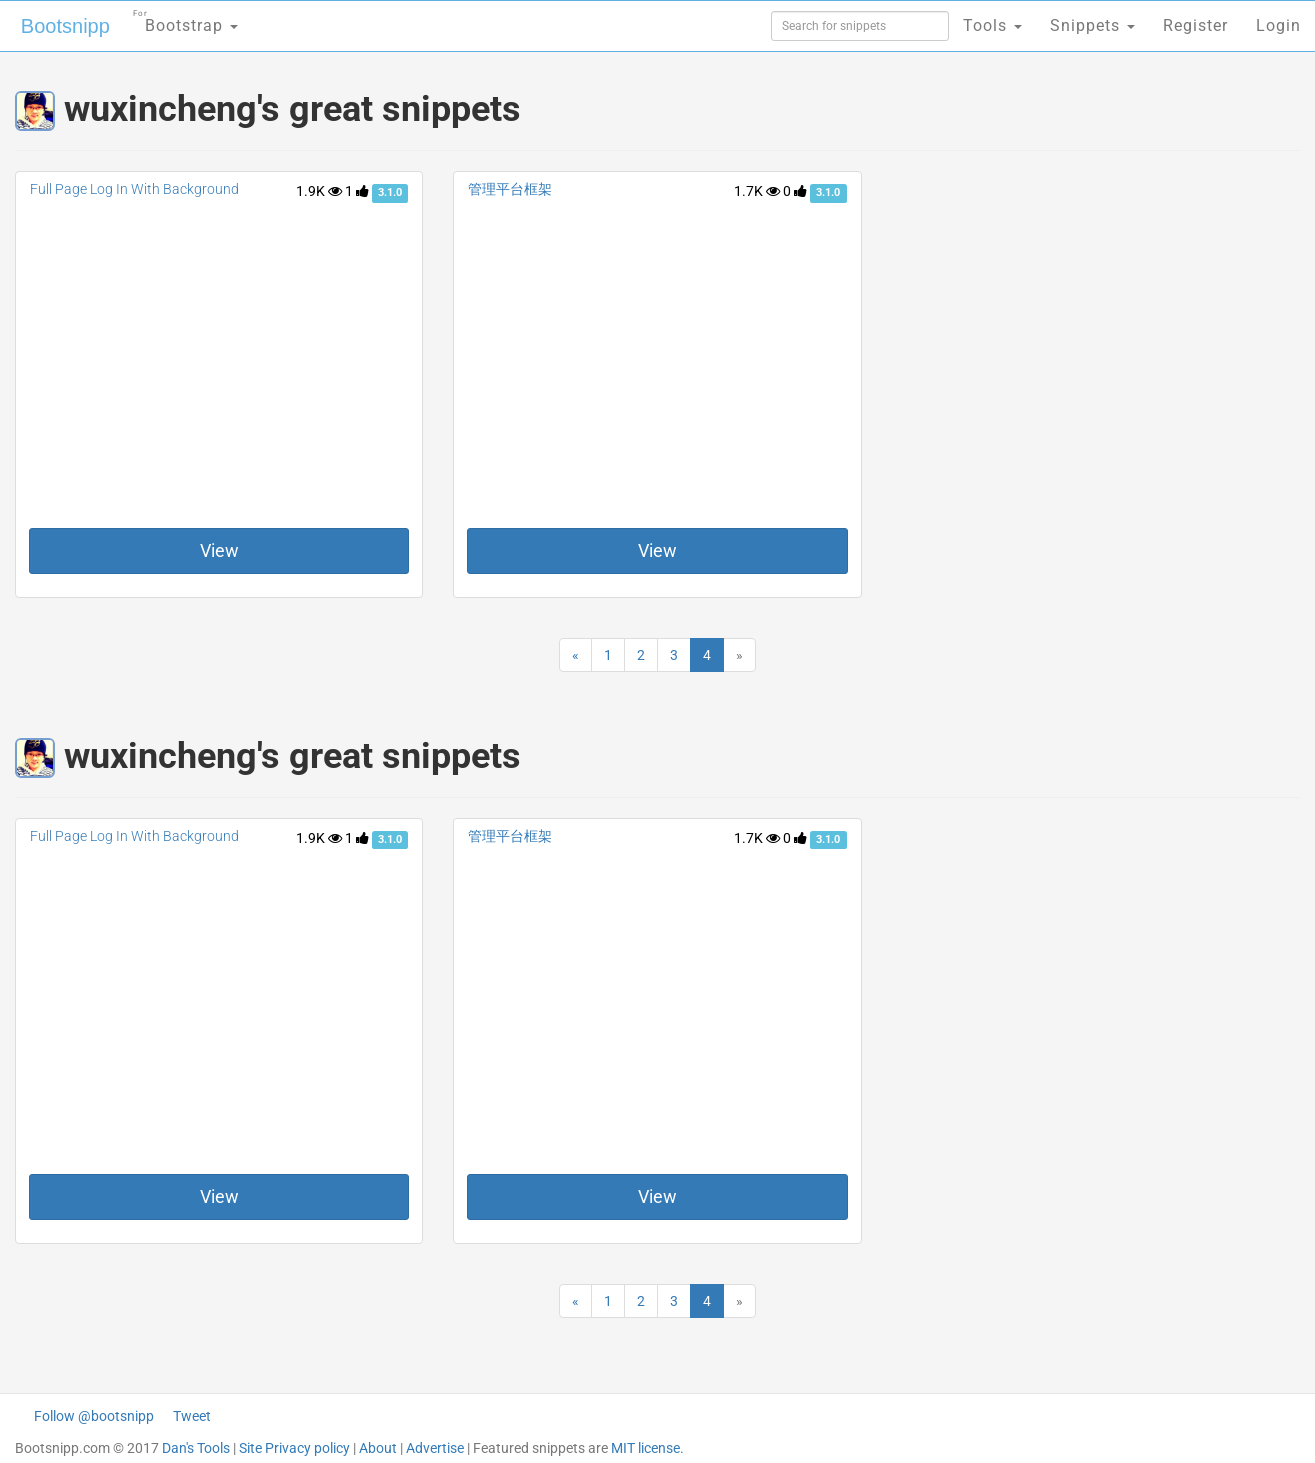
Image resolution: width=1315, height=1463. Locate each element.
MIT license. (647, 1448)
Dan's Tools (196, 1448)
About (378, 1448)
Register (1195, 25)
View (219, 550)
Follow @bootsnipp (94, 1416)
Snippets (1092, 25)
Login (1278, 25)
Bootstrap (185, 19)
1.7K (757, 191)
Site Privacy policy (294, 1448)
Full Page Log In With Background (134, 189)
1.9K (319, 191)
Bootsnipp (65, 26)
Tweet (192, 1416)
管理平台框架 (510, 189)
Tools (992, 25)
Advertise (435, 1448)
